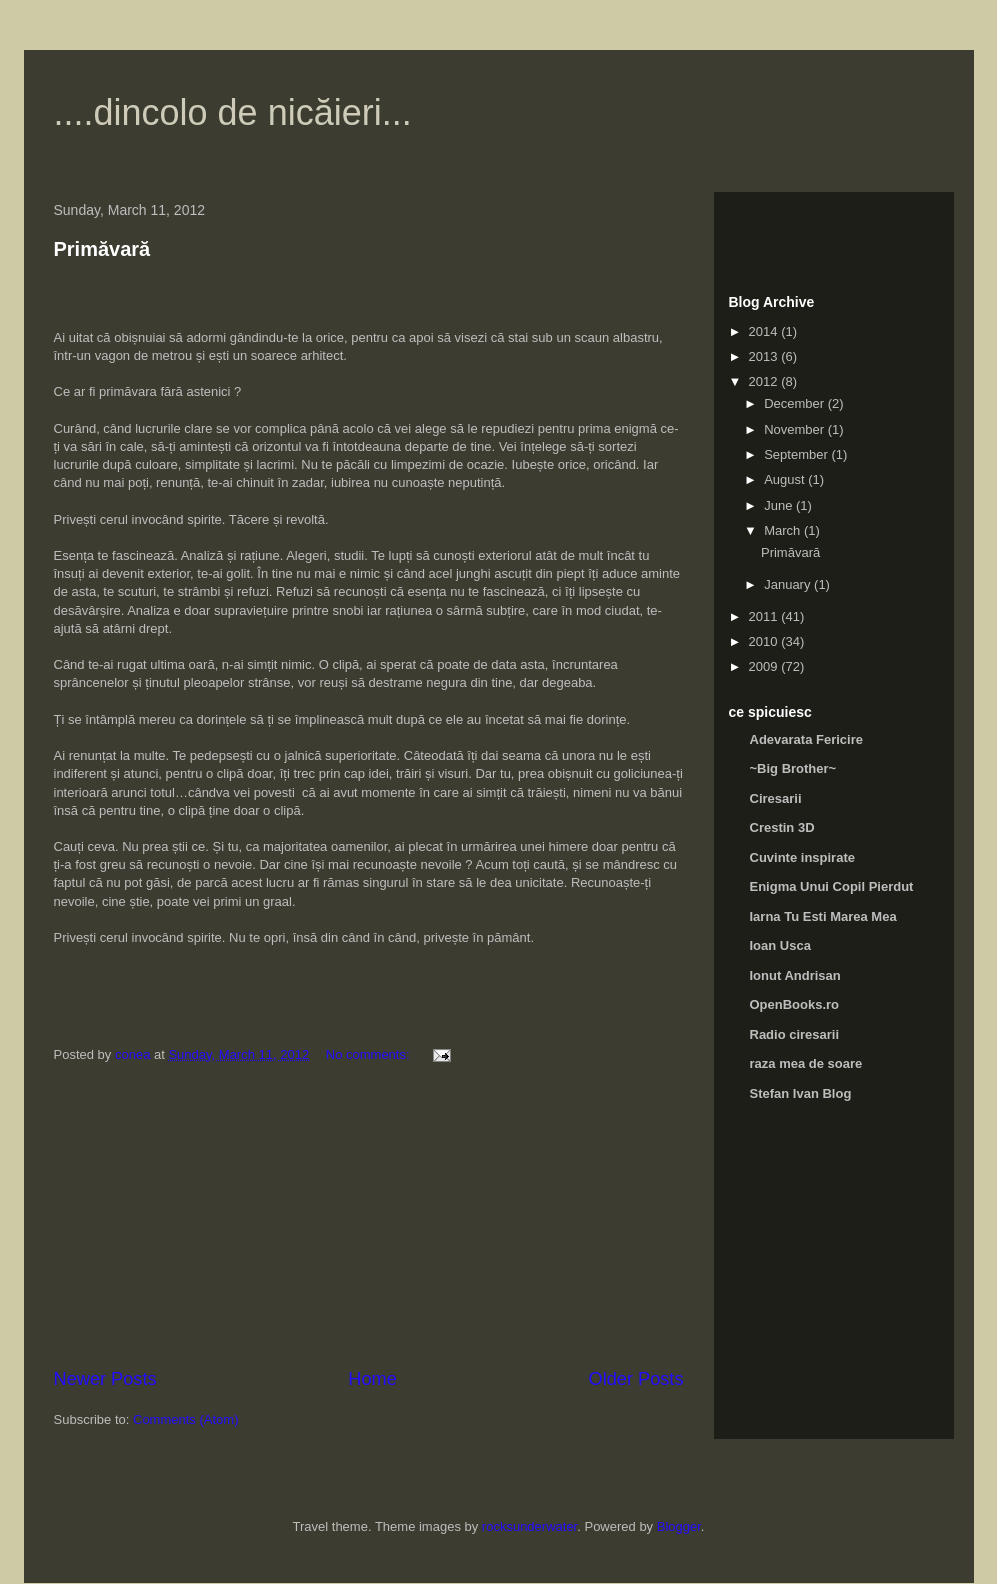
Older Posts (635, 1379)
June (780, 505)
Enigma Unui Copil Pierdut (832, 886)
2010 (765, 641)
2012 (765, 381)
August (786, 479)
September (797, 454)
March (784, 530)
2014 (765, 331)
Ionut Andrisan (795, 975)
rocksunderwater (529, 1526)
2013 (765, 356)
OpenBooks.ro (795, 1004)
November (796, 429)
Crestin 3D (782, 827)
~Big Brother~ (793, 768)
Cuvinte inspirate (802, 857)
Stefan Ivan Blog (801, 1093)
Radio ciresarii (795, 1034)
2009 (765, 666)
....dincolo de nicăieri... (233, 112)
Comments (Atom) (185, 1419)
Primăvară (102, 249)
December (796, 403)
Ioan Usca (780, 945)
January (789, 584)
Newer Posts (105, 1379)
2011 (765, 616)
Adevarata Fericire (806, 739)
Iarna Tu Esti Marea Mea (823, 916)
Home (372, 1379)
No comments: (369, 1054)
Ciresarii (776, 798)
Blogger (679, 1526)
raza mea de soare (806, 1063)
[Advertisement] (369, 1216)
